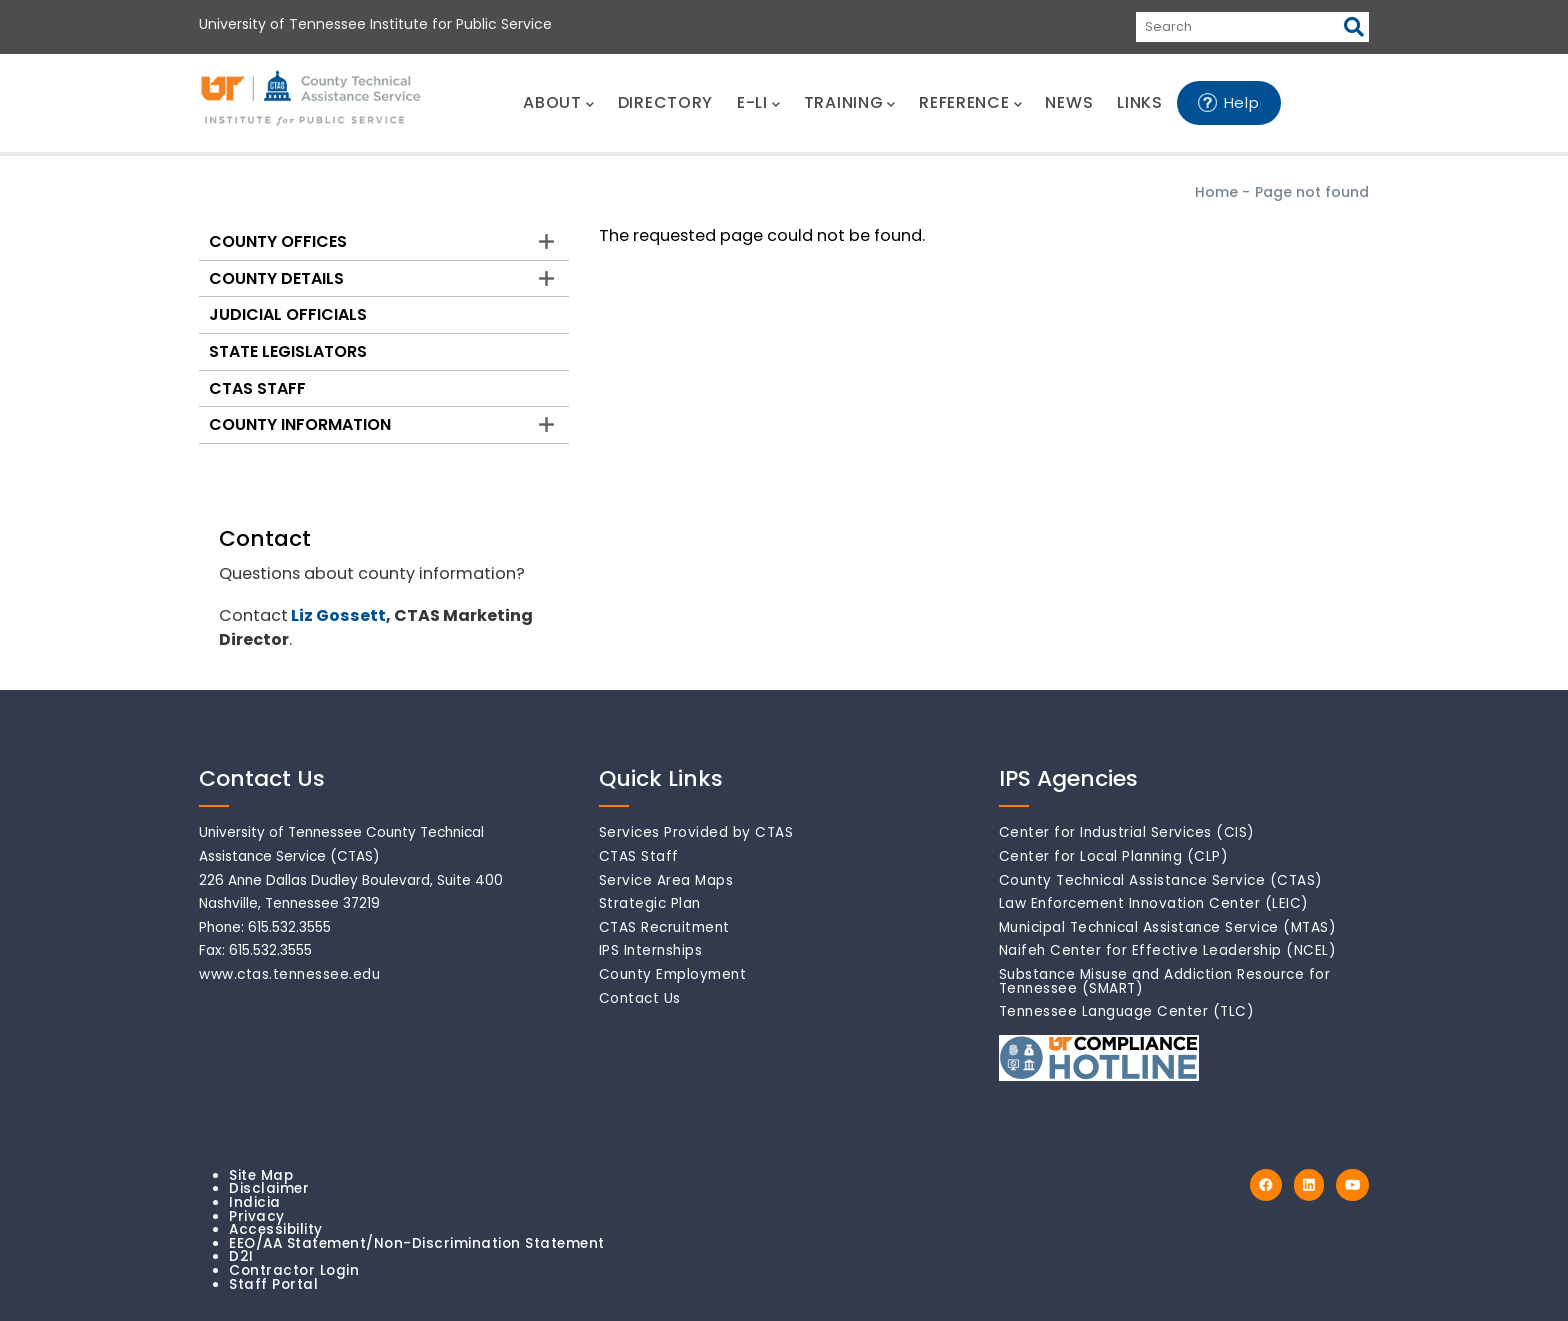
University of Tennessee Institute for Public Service (375, 24)
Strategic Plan (650, 903)
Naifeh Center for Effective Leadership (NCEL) (1168, 950)
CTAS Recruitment (664, 927)
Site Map (261, 1175)
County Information (300, 424)
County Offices (278, 241)
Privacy (257, 1216)
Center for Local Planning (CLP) (1114, 856)
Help (1242, 102)
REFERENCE (970, 102)
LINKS (1140, 102)
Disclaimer (269, 1188)
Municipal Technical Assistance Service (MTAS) (1168, 927)
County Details (276, 278)
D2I (241, 1256)
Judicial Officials (288, 314)
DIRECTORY (665, 102)
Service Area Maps (666, 880)
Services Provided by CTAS (696, 832)
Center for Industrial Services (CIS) (1127, 832)
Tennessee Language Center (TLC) (1127, 1011)
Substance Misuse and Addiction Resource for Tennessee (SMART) (1165, 981)
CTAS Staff (257, 388)
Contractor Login (294, 1270)
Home (1216, 192)
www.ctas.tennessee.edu (289, 974)
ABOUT (558, 102)
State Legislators (288, 351)
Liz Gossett (338, 615)
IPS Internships (651, 950)
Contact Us (640, 998)
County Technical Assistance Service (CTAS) (1161, 880)
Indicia (255, 1202)
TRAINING (849, 102)
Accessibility (276, 1229)
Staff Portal (273, 1284)
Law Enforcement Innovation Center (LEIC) (1154, 903)
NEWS (1069, 102)
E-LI (758, 102)
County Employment (673, 974)
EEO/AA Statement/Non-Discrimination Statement (417, 1243)
